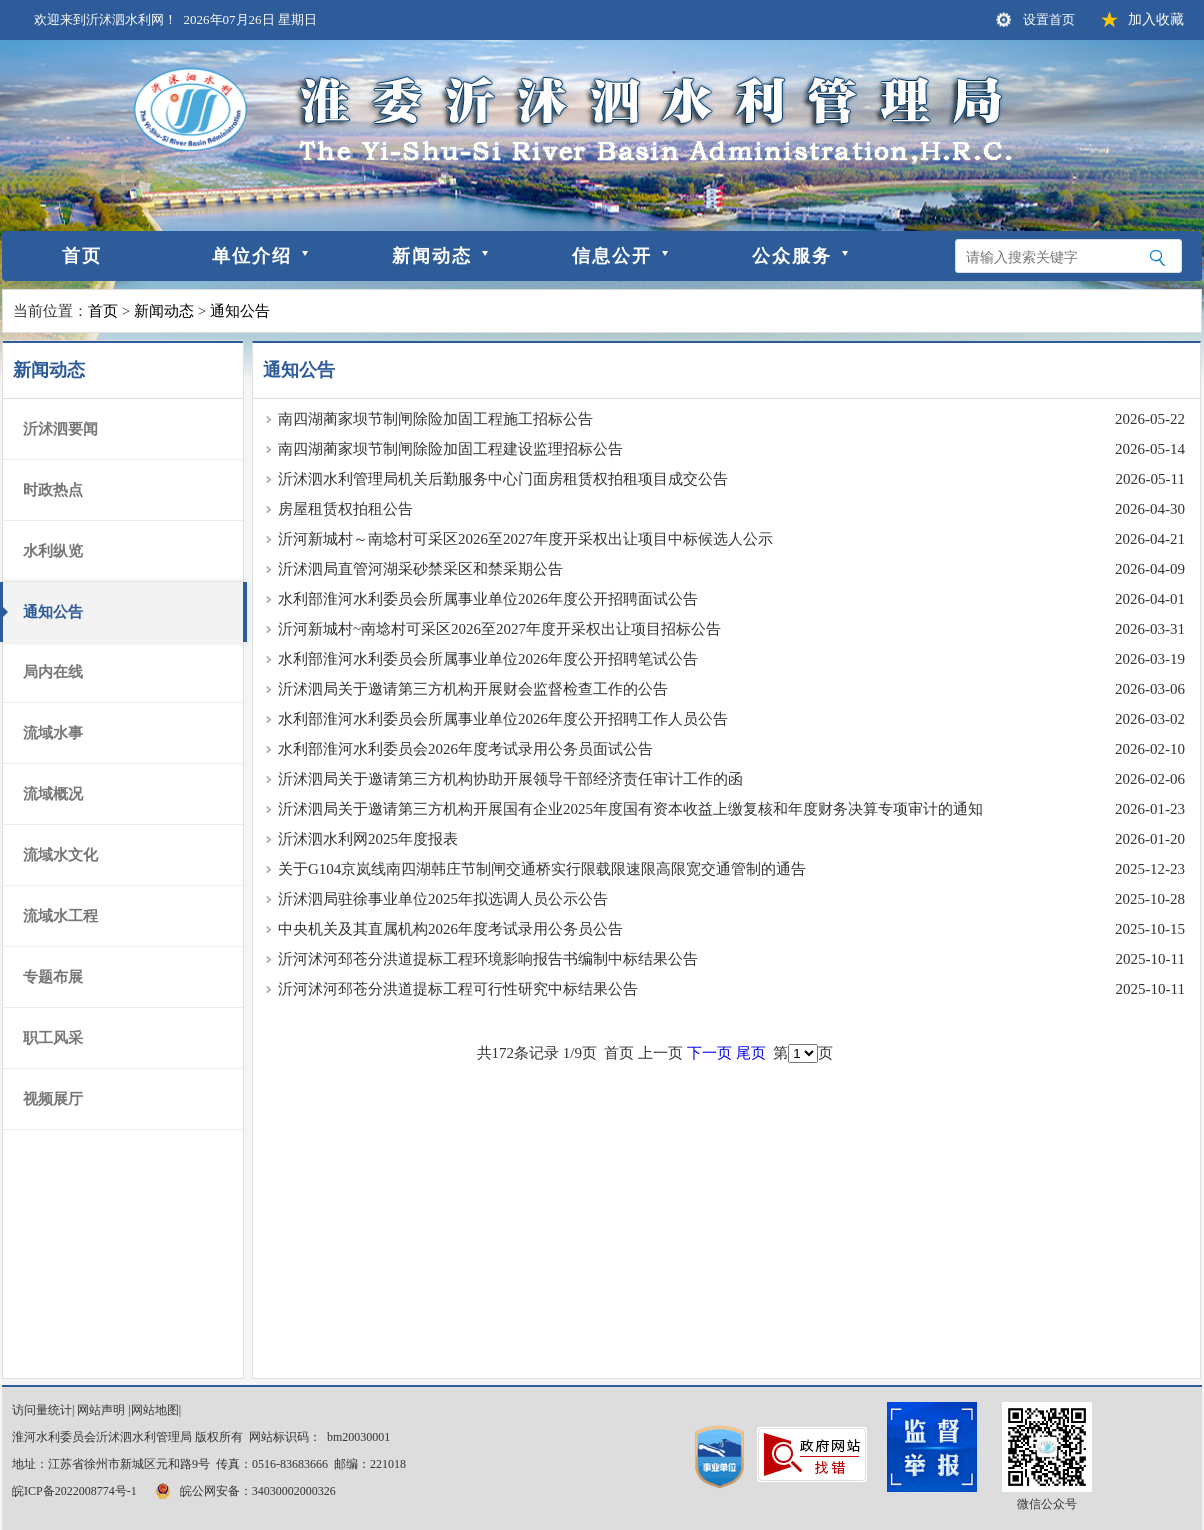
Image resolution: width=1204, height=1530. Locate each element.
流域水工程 (60, 916)
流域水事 (53, 733)
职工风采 (53, 1038)
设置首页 (1049, 19)
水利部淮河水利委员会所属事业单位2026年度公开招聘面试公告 (488, 599)
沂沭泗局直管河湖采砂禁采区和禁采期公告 (420, 569)
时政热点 (53, 490)
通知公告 (240, 311)
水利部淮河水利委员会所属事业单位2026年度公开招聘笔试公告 (488, 659)
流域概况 (53, 794)
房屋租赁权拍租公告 (345, 509)
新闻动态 (432, 256)
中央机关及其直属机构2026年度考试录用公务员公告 (450, 929)
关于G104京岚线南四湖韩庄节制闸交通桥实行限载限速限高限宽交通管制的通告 (542, 869)
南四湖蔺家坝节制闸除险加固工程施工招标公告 (435, 419)
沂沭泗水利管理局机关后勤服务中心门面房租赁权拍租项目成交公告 (503, 479)
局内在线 (53, 672)
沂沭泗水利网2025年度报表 (368, 839)
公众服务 (792, 256)
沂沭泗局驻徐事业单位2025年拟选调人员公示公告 (443, 899)
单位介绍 (252, 256)
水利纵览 (53, 551)
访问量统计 (42, 1410)
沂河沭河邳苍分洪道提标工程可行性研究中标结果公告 (458, 989)
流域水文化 (60, 855)
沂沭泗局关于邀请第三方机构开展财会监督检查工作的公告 (473, 689)
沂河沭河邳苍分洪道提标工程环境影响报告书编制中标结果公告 (488, 959)
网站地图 (155, 1410)
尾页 (751, 1053)
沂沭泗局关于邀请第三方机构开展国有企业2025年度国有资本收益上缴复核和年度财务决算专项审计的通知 (630, 809)
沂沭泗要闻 (60, 429)
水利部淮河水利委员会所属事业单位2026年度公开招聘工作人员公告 (503, 719)
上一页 (660, 1053)
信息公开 (612, 256)
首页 (82, 256)
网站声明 (101, 1410)
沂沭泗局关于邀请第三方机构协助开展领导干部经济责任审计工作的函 (510, 779)
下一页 (709, 1053)
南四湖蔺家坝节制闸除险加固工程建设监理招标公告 (450, 449)
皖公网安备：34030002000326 (244, 1491)
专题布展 (53, 977)
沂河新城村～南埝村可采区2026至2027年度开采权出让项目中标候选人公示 (525, 539)
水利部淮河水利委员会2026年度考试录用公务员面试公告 (465, 749)
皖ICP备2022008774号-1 (74, 1491)
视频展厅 (53, 1099)
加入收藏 (1156, 19)
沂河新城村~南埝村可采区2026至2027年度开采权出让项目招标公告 (499, 629)
